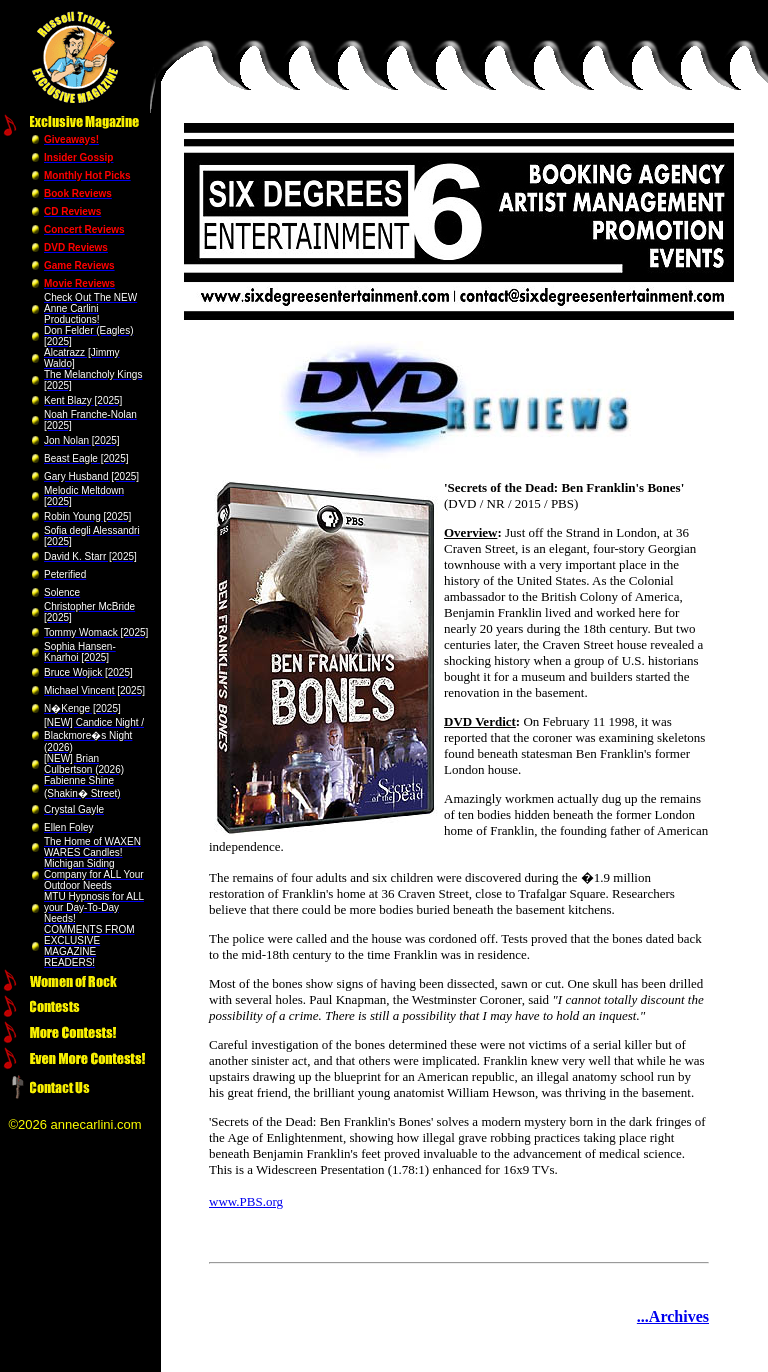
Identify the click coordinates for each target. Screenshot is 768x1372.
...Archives (673, 1316)
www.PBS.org (246, 1201)
